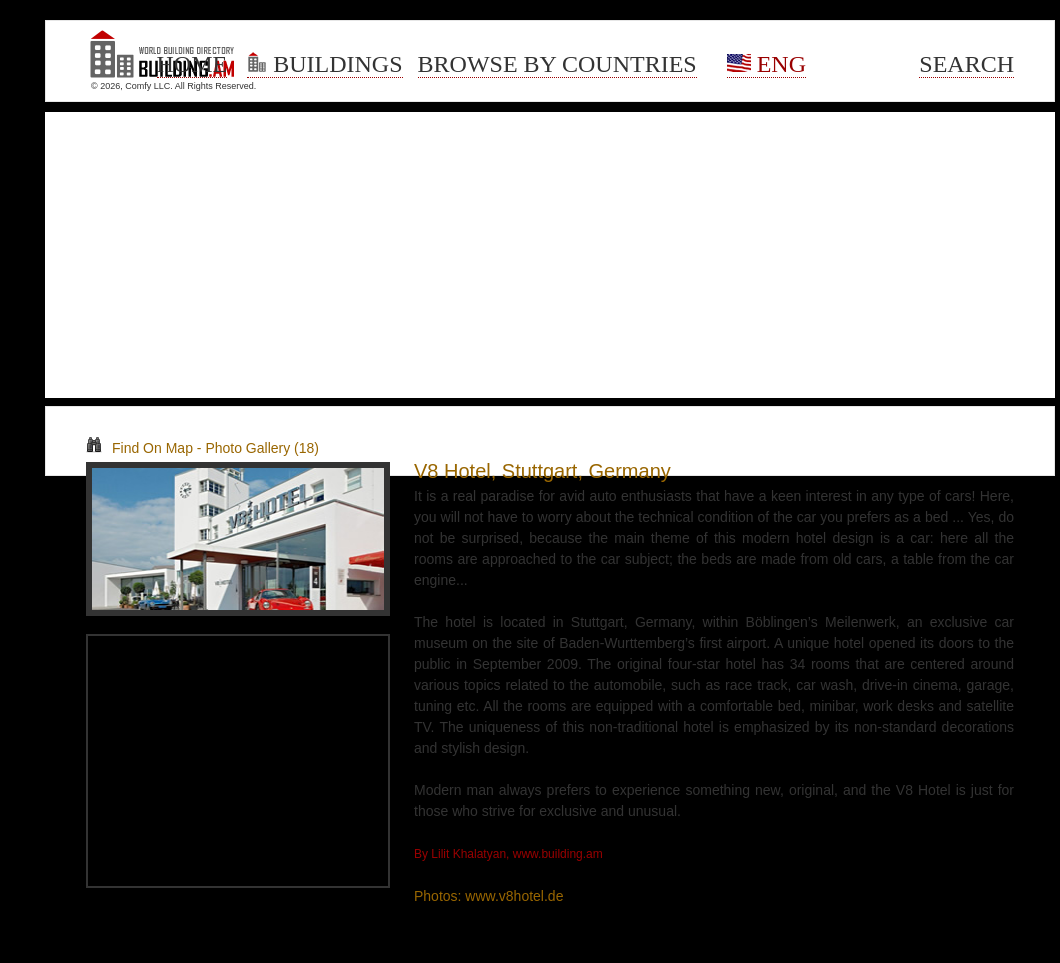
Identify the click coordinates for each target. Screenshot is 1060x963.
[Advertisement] (550, 255)
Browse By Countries (557, 64)
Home (192, 64)
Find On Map (139, 448)
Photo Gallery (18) (262, 448)
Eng (766, 64)
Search (966, 64)
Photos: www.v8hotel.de (488, 896)
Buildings (324, 64)
